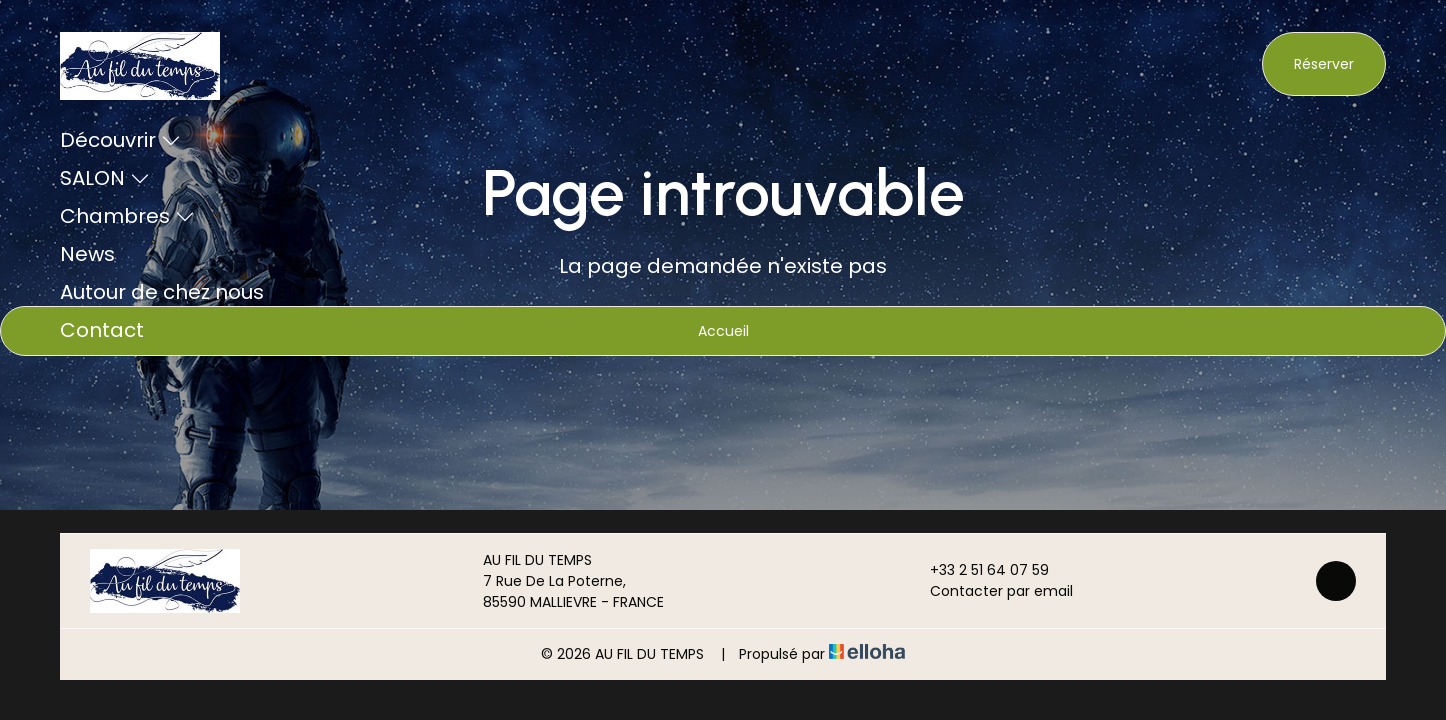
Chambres (127, 216)
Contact (102, 330)
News (87, 254)
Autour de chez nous (162, 292)
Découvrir (120, 140)
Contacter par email (990, 591)
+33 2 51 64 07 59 (978, 570)
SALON (105, 178)
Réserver (1324, 64)
